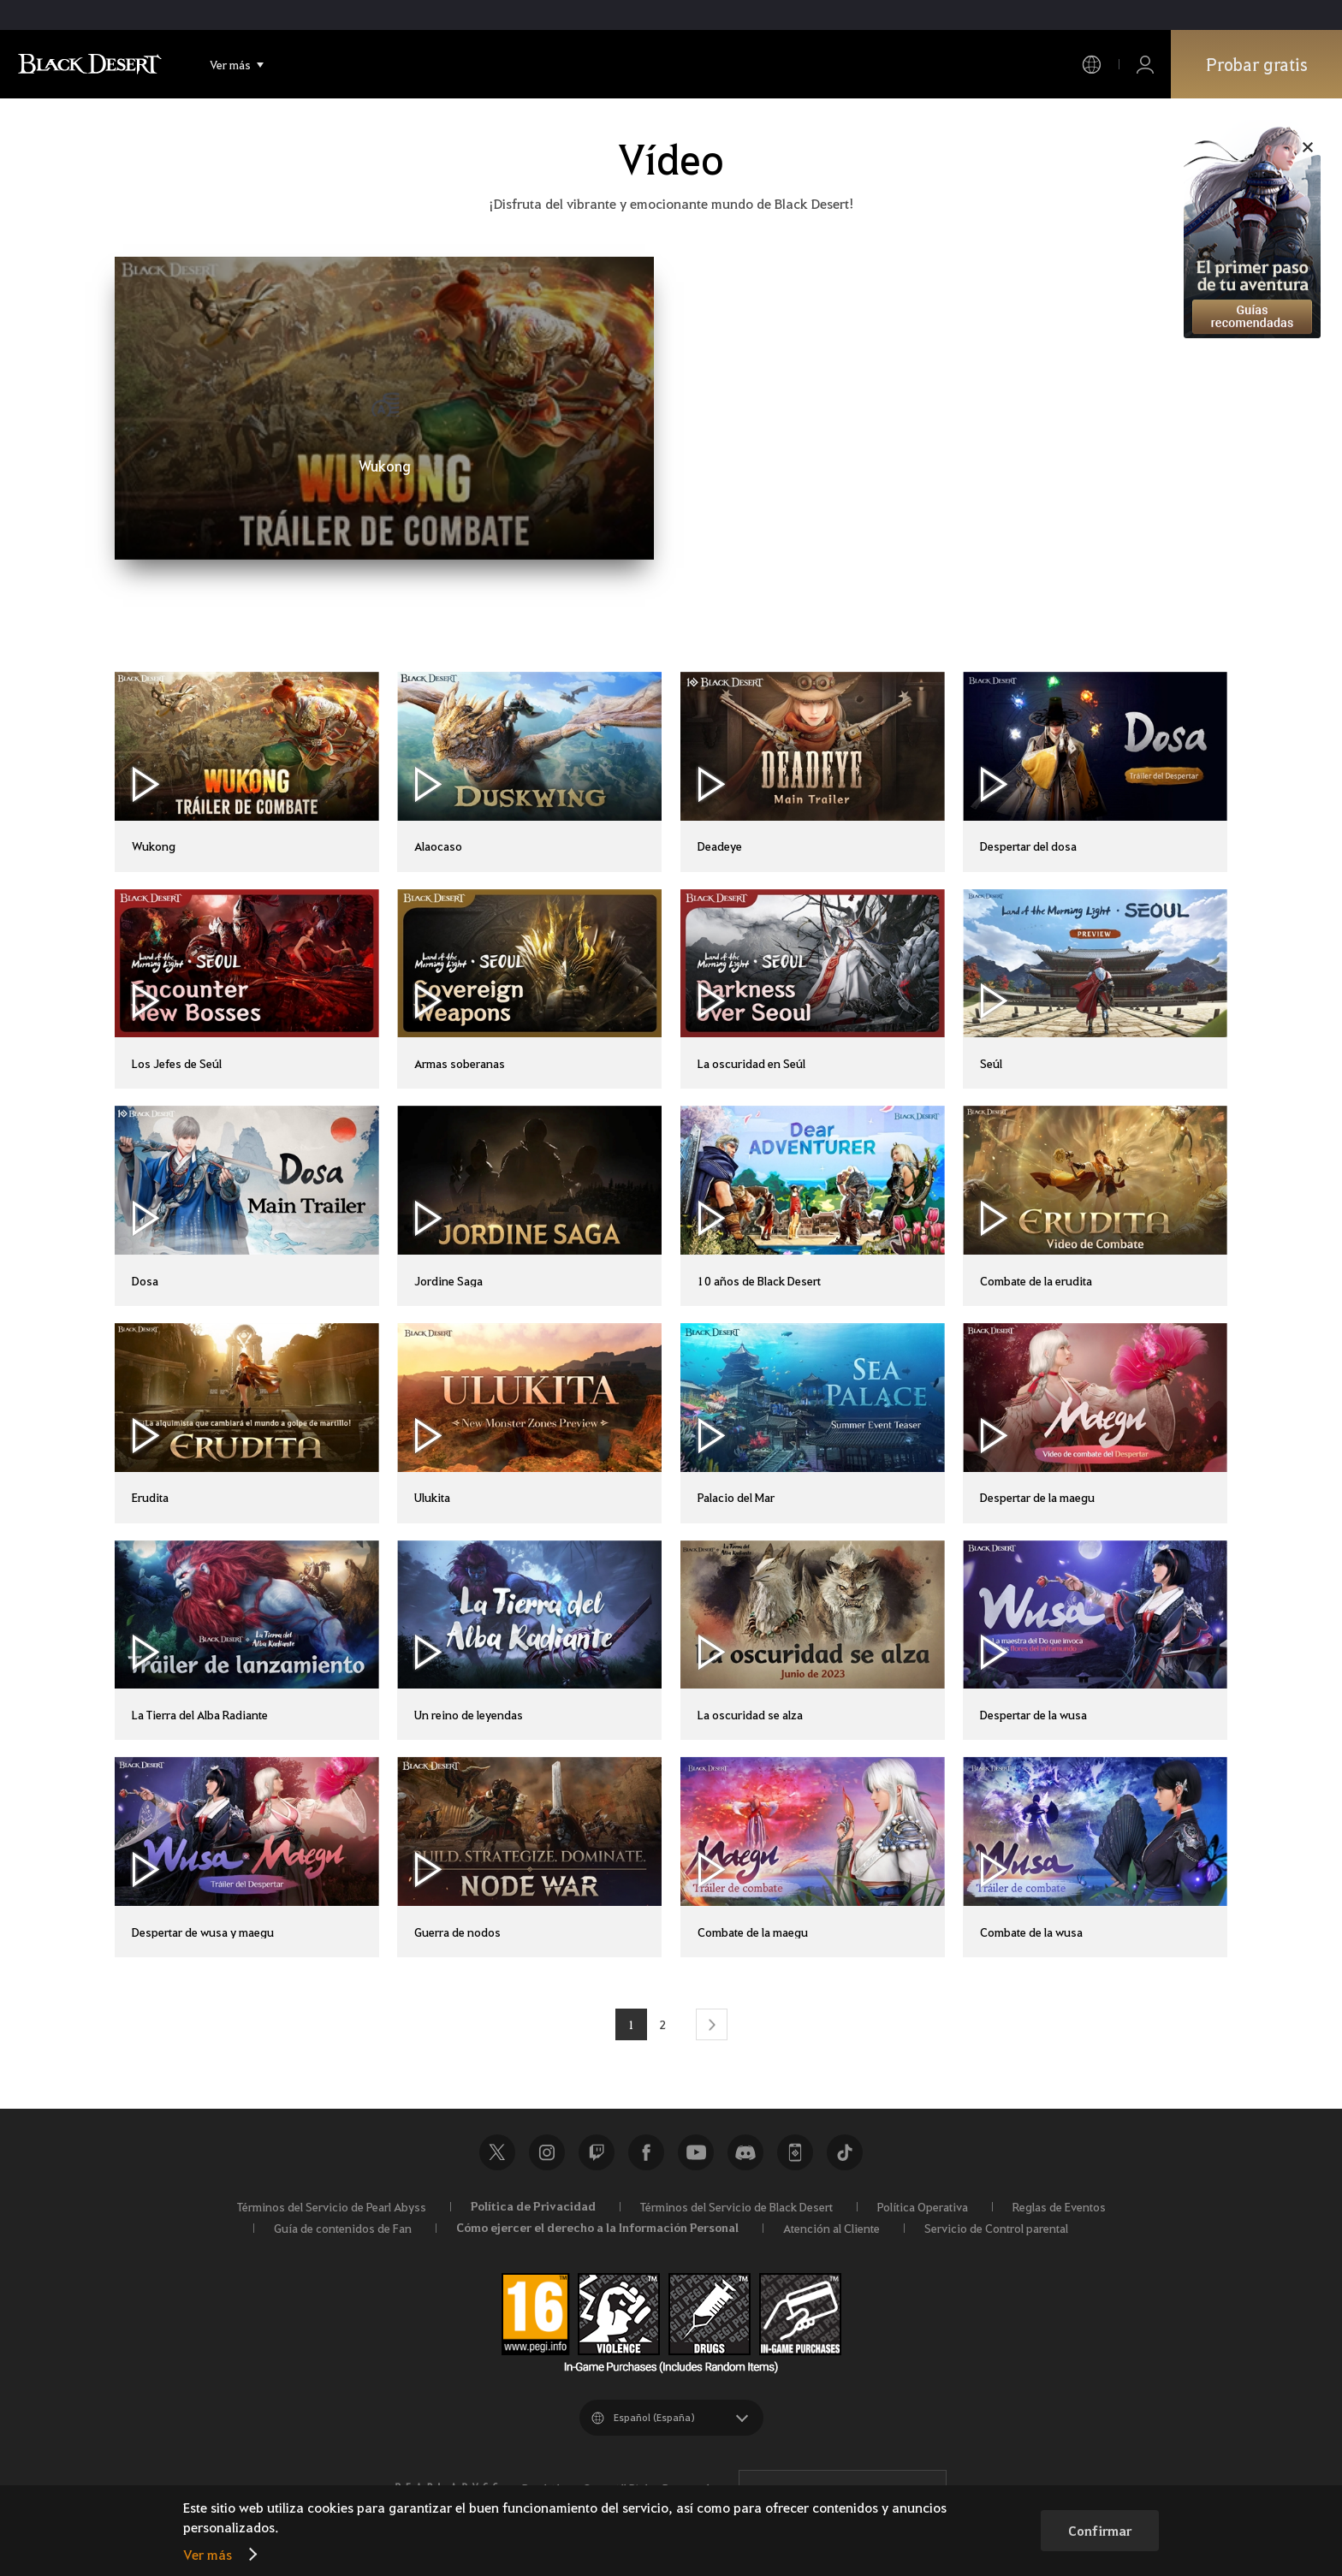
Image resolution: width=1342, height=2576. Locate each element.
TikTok (845, 2152)
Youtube (696, 2152)
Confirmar (1099, 2530)
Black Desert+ (795, 2152)
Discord (745, 2152)
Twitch (597, 2152)
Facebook (646, 2152)
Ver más (207, 2554)
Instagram (547, 2152)
